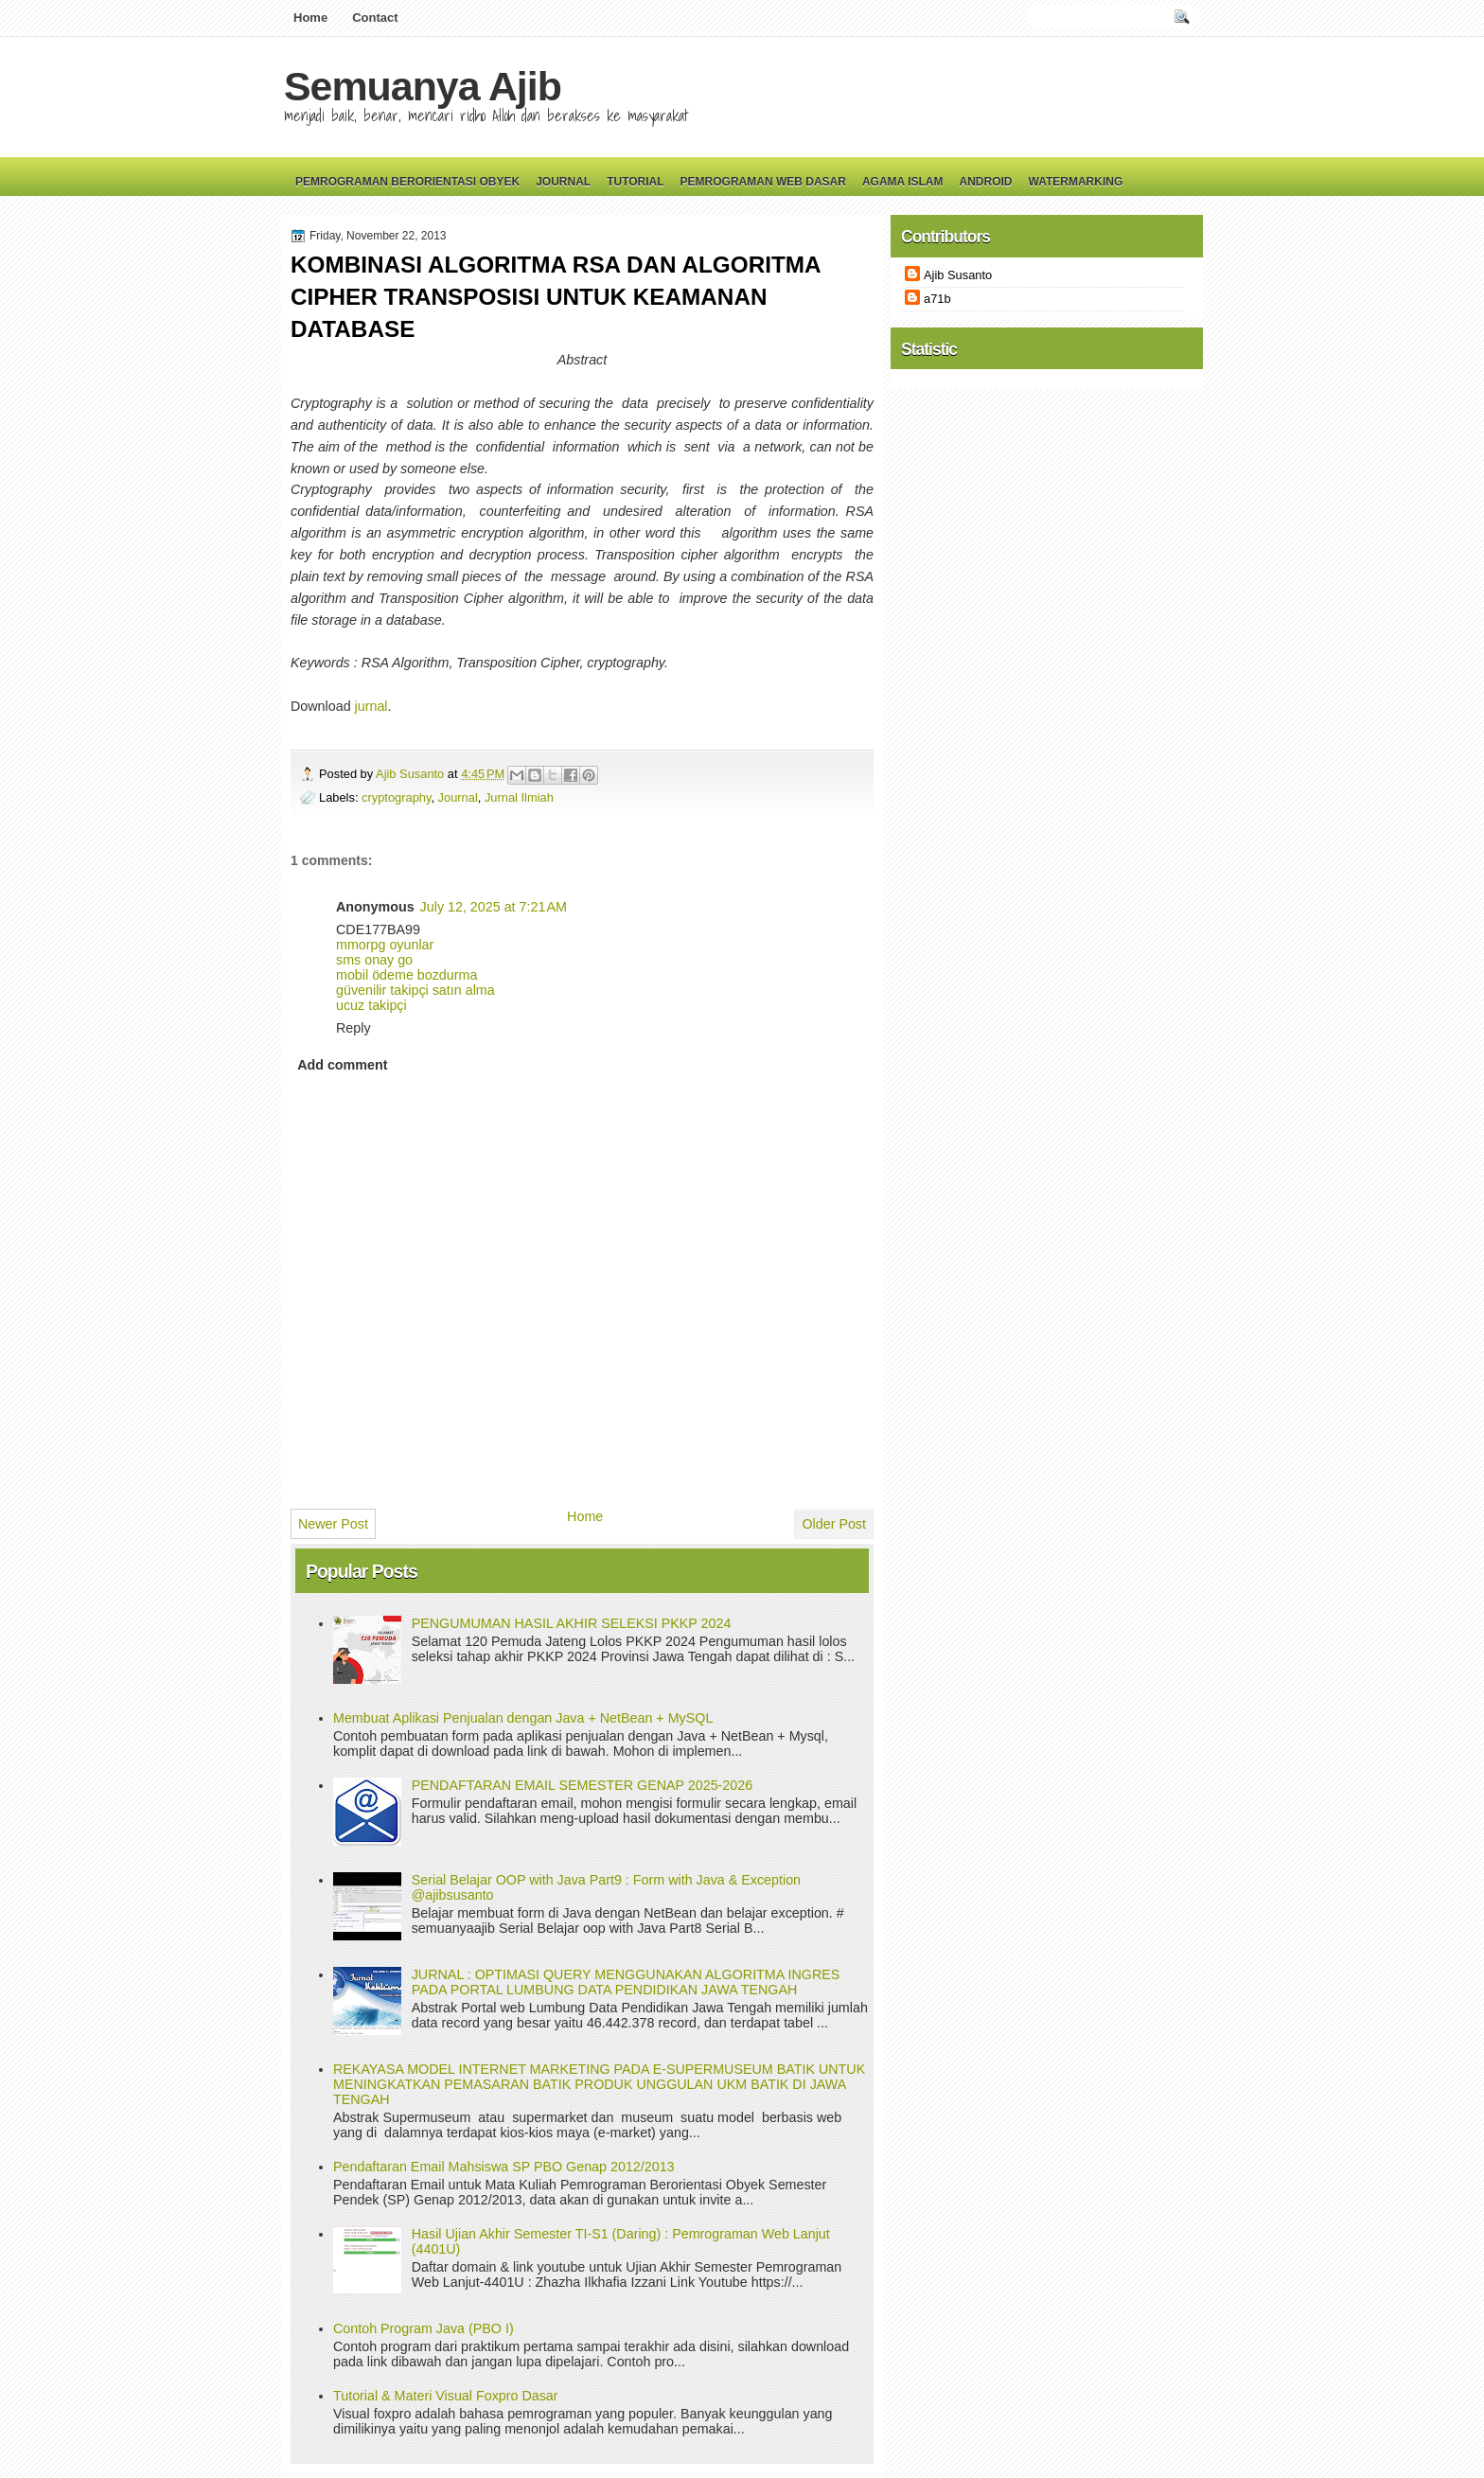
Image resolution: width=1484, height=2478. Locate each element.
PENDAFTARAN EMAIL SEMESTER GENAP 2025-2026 (582, 1785)
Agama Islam (903, 181)
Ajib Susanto (412, 774)
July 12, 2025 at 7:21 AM (493, 906)
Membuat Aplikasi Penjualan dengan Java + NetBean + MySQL (523, 1718)
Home (310, 17)
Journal (563, 181)
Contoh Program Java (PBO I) (423, 2328)
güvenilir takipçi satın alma (415, 990)
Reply (353, 1027)
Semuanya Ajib (422, 86)
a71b (937, 299)
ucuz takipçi (371, 1005)
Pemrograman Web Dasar (763, 181)
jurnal (371, 706)
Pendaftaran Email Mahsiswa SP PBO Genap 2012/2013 (504, 2166)
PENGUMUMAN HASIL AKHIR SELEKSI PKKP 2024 (572, 1623)
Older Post (834, 1523)
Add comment (342, 1064)
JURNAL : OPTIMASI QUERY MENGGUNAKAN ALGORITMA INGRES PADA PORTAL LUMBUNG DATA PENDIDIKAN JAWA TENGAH (626, 1982)
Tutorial (635, 181)
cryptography (396, 797)
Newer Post (333, 1523)
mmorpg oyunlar (384, 944)
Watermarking (1075, 181)
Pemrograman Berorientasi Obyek (407, 181)
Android (985, 181)
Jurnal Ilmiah (519, 797)
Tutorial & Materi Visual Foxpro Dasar (445, 2395)
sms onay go (374, 959)
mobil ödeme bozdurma (406, 974)
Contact (375, 17)
